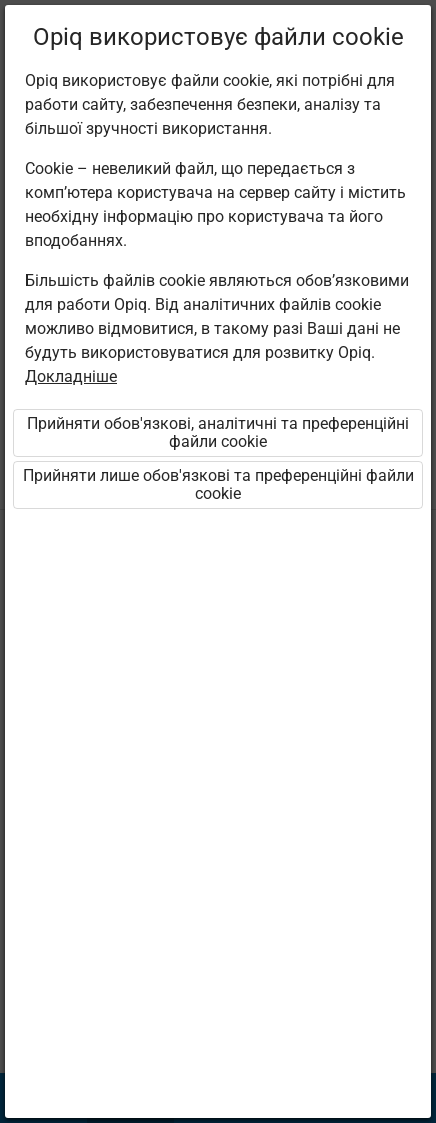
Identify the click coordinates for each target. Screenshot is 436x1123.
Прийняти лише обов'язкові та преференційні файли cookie (218, 484)
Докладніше (71, 376)
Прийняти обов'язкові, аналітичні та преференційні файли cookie (218, 432)
